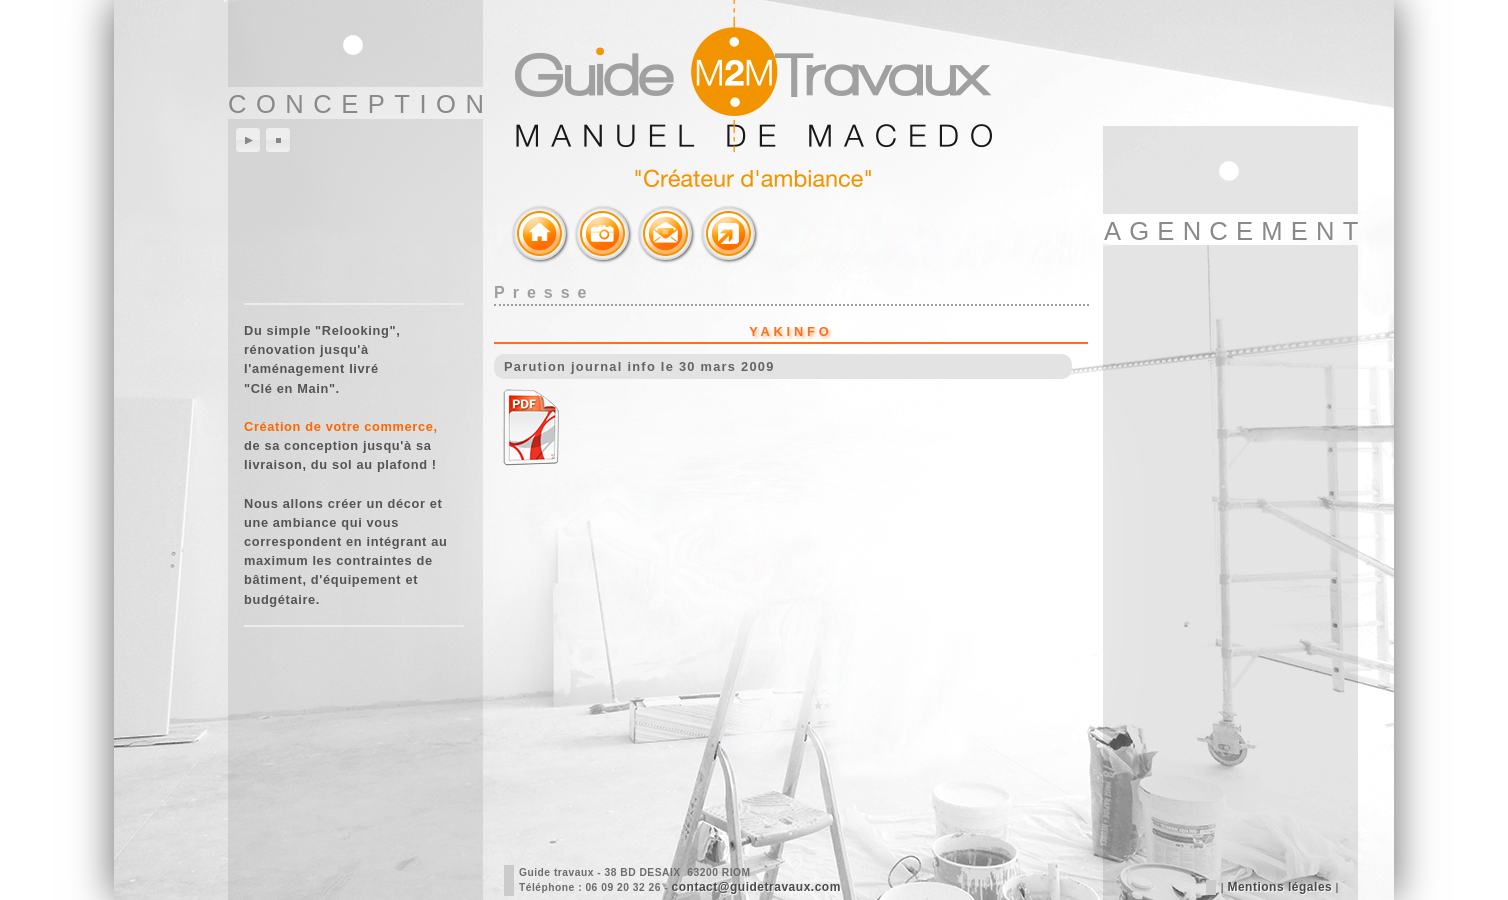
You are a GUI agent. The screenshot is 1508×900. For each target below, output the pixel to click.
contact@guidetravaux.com (756, 887)
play (248, 140)
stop (278, 140)
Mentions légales (1279, 887)
